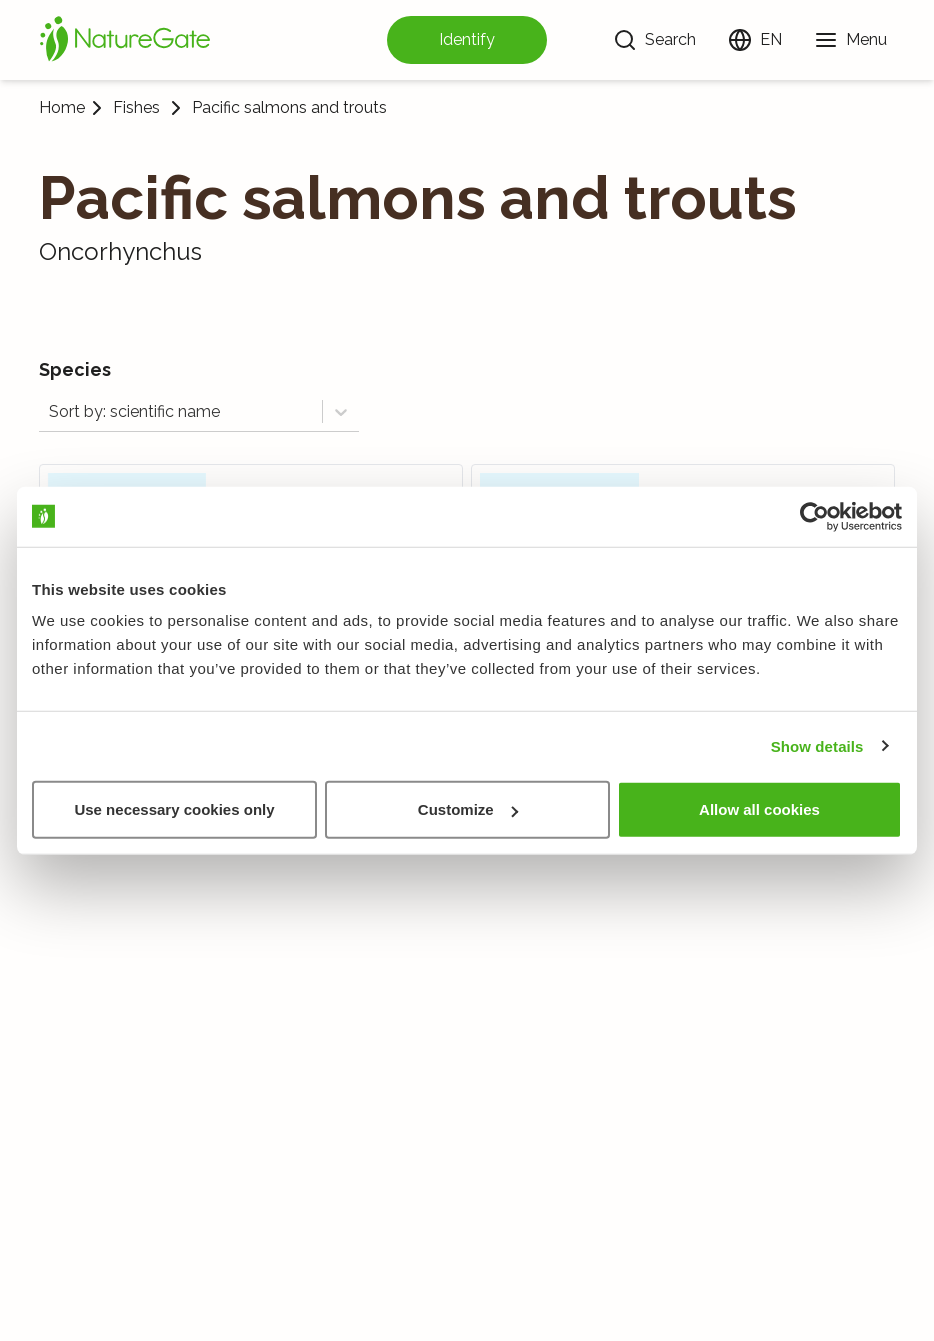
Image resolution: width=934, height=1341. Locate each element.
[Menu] (850, 40)
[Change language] (755, 40)
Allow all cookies (759, 809)
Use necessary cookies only (174, 809)
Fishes (136, 108)
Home (62, 107)
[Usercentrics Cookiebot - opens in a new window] (814, 516)
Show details (817, 745)
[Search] (654, 40)
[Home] (125, 40)
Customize (468, 809)
